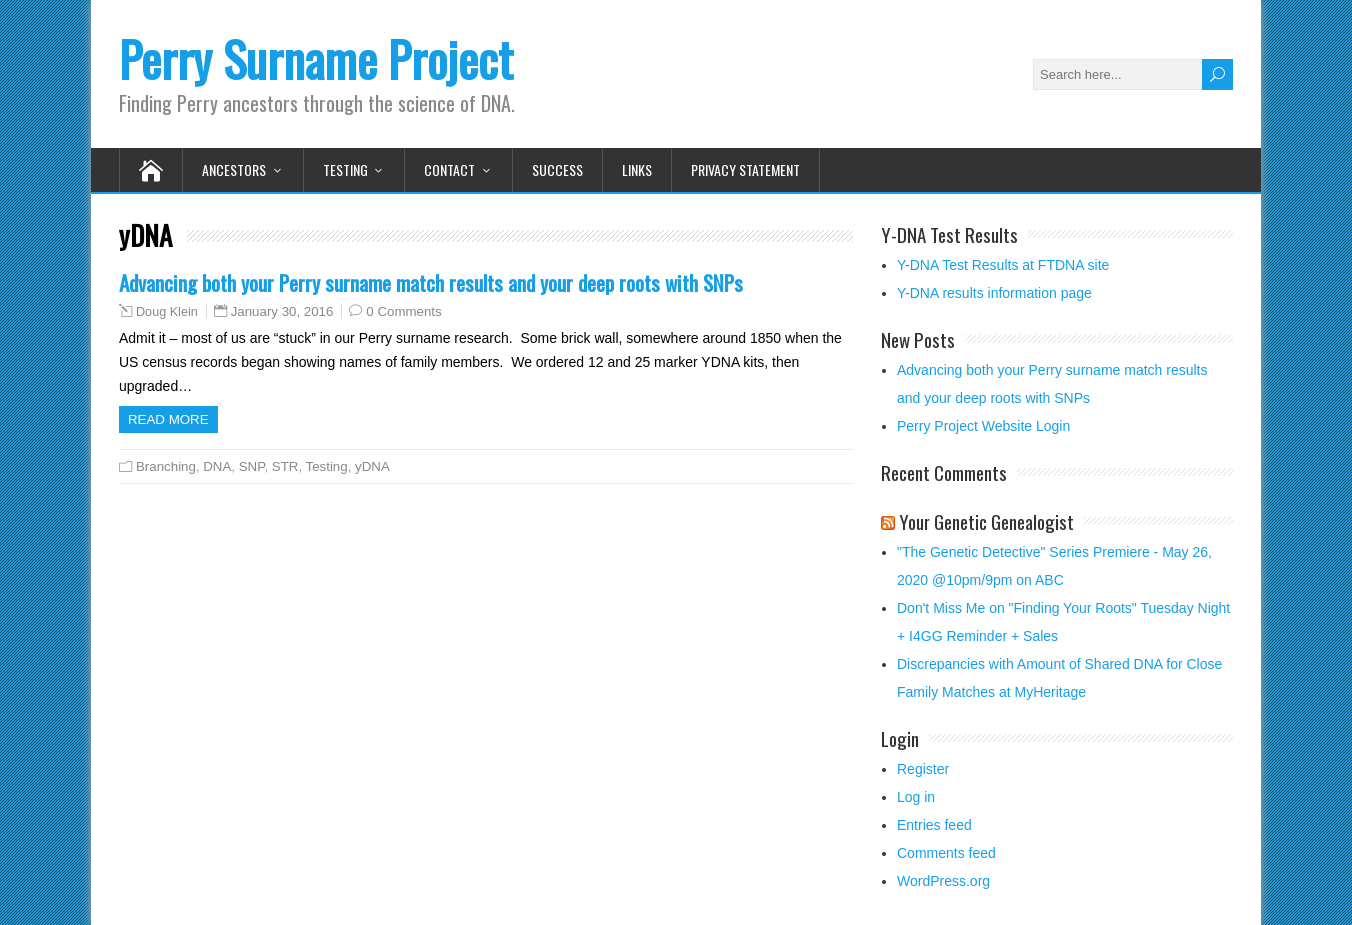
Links (637, 169)
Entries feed (934, 825)
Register (923, 769)
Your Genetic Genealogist (986, 521)
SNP (252, 466)
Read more (168, 419)
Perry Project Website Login (983, 426)
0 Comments (403, 311)
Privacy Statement (745, 169)
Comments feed (946, 853)
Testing (345, 169)
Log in (916, 797)
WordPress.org (943, 881)
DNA (217, 466)
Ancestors (234, 169)
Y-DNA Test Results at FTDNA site (1003, 265)
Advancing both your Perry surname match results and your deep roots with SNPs (431, 282)
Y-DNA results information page (994, 293)
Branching (166, 466)
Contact (449, 169)
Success (557, 169)
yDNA (372, 466)
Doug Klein (167, 312)
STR (285, 466)
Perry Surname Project (316, 58)
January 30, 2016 (282, 311)
